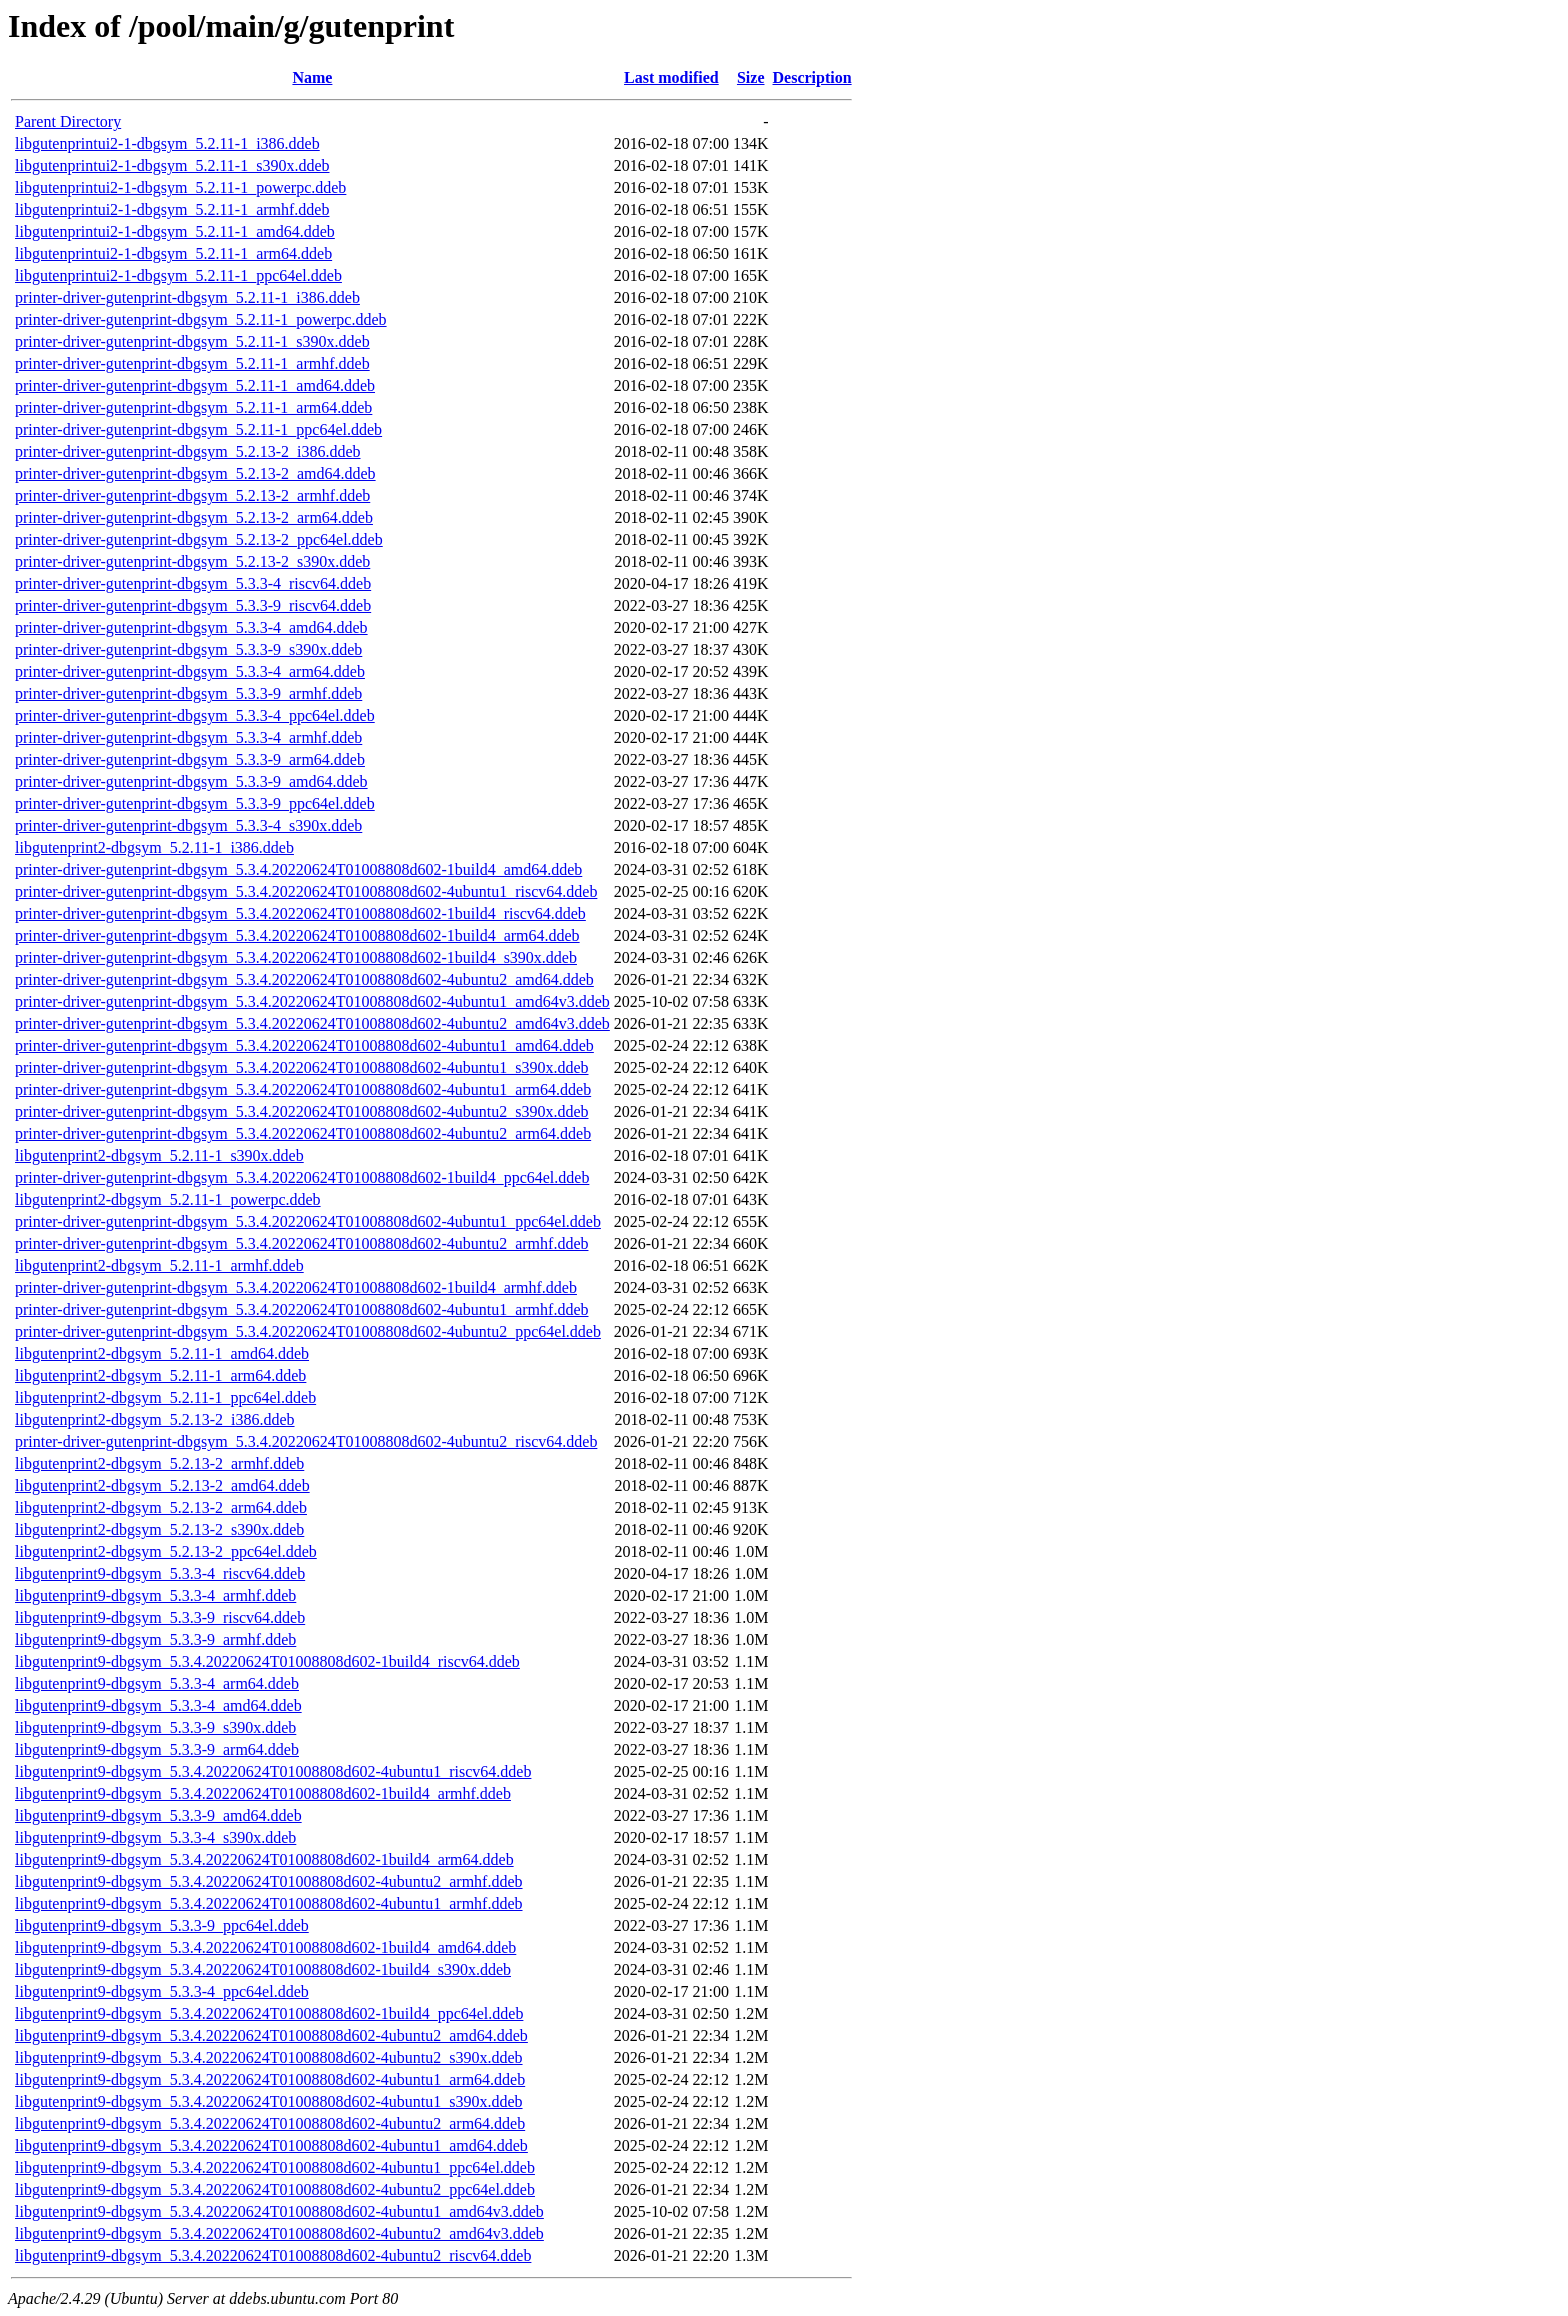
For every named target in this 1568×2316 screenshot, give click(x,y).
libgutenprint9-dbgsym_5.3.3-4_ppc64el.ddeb (162, 1991)
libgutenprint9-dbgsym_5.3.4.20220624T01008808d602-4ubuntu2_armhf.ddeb (269, 1881)
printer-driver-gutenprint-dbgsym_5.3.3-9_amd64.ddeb (191, 781)
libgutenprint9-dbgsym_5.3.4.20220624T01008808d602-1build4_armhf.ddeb (263, 1793)
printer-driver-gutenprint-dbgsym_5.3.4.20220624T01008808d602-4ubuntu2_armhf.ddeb (301, 1243)
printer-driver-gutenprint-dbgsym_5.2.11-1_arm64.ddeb (193, 407)
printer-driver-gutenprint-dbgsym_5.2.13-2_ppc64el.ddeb (199, 539)
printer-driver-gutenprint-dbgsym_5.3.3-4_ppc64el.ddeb (195, 715)
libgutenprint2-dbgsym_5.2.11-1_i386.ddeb (154, 847)
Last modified (671, 77)
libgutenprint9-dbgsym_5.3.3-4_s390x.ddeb (155, 1837)
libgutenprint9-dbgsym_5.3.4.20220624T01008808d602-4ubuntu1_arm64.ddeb (270, 2079)
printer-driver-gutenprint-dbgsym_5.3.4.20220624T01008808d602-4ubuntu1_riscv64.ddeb (306, 891)
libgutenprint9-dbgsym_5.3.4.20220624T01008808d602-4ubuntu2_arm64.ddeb (270, 2123)
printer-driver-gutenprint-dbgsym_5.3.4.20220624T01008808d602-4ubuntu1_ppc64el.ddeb (308, 1221)
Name (312, 77)
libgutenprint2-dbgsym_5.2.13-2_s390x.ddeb (159, 1529)
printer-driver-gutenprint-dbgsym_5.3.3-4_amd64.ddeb (191, 627)
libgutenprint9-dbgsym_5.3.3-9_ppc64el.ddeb (162, 1925)
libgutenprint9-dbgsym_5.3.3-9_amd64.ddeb (158, 1815)
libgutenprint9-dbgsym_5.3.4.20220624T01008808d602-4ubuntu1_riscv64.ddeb (273, 1771)
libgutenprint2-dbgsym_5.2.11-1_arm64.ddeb (160, 1375)
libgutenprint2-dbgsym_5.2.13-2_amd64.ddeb (162, 1485)
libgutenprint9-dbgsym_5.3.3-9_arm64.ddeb (157, 1749)
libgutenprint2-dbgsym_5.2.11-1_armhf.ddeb (159, 1265)
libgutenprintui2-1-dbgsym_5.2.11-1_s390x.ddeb (172, 165)
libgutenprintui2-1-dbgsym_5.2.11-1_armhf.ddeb (172, 209)
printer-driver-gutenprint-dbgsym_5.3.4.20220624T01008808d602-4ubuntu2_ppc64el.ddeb (308, 1331)
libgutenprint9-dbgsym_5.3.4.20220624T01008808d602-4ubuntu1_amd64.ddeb (271, 2145)
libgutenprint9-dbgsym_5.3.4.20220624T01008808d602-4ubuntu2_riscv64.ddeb (273, 2255)
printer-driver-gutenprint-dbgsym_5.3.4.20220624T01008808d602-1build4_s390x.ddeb (296, 957)
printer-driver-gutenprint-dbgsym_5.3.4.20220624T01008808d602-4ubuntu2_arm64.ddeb (303, 1133)
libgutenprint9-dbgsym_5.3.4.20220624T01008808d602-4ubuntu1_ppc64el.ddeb (275, 2167)
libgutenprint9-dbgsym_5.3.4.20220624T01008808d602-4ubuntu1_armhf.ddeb (269, 1903)
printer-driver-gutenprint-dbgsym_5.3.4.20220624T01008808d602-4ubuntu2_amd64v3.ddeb (312, 1023)
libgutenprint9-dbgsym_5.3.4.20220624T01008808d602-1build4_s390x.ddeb (263, 1969)
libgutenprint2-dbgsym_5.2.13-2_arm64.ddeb (161, 1507)
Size (751, 77)
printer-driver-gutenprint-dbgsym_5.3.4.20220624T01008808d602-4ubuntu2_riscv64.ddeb (306, 1441)
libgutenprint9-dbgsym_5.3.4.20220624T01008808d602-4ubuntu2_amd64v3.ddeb (279, 2233)
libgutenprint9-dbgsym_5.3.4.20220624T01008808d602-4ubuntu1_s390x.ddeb (269, 2101)
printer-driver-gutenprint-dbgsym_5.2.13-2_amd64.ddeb (195, 473)
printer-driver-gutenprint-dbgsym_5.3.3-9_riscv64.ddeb (193, 605)
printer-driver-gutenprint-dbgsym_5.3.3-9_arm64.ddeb (190, 759)
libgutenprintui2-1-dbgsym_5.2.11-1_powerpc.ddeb (180, 187)
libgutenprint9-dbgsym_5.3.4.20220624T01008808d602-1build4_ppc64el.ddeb (269, 2013)
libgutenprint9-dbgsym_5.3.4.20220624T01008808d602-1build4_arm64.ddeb (264, 1859)
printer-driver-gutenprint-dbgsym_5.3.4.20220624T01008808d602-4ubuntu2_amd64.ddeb (304, 979)
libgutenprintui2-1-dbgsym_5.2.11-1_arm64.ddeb (173, 253)
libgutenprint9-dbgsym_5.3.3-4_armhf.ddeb (155, 1595)
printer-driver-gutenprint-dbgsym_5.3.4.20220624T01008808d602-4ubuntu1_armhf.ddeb (301, 1309)
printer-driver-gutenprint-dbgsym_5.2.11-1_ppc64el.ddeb (198, 429)
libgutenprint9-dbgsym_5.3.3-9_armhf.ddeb (155, 1639)
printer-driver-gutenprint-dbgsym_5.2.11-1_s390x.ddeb (192, 341)
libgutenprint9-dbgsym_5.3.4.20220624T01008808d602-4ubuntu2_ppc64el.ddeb (275, 2189)
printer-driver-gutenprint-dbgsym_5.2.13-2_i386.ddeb (188, 451)
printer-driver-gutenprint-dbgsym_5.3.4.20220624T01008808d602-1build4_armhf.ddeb (296, 1287)
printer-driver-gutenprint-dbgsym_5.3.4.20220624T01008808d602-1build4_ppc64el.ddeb (302, 1177)
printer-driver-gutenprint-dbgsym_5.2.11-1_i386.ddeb (187, 297)
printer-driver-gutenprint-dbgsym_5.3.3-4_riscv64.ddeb (193, 583)
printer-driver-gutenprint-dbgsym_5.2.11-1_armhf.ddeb (192, 363)
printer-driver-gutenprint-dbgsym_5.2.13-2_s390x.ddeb (192, 561)
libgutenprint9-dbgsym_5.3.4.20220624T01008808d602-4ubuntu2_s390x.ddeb (269, 2057)
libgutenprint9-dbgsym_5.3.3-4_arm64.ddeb (157, 1683)
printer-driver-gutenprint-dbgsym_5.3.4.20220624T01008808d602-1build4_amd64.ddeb (298, 869)
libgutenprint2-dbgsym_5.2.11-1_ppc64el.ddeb (165, 1397)
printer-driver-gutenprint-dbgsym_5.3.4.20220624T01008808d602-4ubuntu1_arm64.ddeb (303, 1089)
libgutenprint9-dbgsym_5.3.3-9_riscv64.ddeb (160, 1617)
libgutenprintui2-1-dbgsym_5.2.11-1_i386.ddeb (167, 143)
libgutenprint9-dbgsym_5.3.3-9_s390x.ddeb (155, 1727)
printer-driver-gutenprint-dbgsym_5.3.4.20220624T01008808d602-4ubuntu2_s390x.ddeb (302, 1111)
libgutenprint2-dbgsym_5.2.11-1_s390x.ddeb (159, 1155)
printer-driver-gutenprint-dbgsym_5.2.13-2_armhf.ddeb (192, 495)
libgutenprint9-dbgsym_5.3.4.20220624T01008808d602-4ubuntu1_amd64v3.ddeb (279, 2211)
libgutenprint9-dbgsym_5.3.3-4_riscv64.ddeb (160, 1573)
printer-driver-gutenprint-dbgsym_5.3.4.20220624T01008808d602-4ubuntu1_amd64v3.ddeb (312, 1001)
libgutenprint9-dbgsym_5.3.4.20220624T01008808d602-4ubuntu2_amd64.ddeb (271, 2035)
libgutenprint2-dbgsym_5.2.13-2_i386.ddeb (155, 1419)
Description (812, 77)
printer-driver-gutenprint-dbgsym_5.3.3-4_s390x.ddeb (188, 825)
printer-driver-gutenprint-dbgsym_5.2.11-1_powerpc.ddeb (201, 319)
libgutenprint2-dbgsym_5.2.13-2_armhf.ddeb (159, 1463)
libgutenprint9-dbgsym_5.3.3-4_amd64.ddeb (158, 1705)
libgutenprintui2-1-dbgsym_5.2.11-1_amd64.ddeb (175, 231)
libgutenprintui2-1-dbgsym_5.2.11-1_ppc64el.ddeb (178, 275)
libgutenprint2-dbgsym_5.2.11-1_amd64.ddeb (162, 1353)
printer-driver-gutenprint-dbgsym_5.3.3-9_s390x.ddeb (188, 649)
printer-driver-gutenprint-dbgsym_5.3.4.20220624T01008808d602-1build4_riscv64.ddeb (300, 913)
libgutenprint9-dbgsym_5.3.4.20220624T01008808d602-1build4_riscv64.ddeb (267, 1661)
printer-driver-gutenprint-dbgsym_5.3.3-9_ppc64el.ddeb (195, 803)
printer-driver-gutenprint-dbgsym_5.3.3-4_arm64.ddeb (190, 671)
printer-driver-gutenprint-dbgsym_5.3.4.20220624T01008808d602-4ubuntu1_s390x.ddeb (302, 1067)
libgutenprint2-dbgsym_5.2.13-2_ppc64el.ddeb (166, 1551)
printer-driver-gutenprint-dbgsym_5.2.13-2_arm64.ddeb (194, 517)
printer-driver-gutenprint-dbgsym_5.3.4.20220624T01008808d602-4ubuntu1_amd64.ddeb (304, 1045)
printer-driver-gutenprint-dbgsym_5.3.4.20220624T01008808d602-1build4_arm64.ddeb (297, 935)
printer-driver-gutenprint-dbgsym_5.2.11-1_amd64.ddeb (195, 385)
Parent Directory (68, 121)
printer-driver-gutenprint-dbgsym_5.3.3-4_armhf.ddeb (188, 737)
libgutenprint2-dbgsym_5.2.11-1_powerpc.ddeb (168, 1199)
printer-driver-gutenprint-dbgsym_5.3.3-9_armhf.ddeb (188, 693)
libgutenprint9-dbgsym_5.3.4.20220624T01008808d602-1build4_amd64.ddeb (265, 1947)
